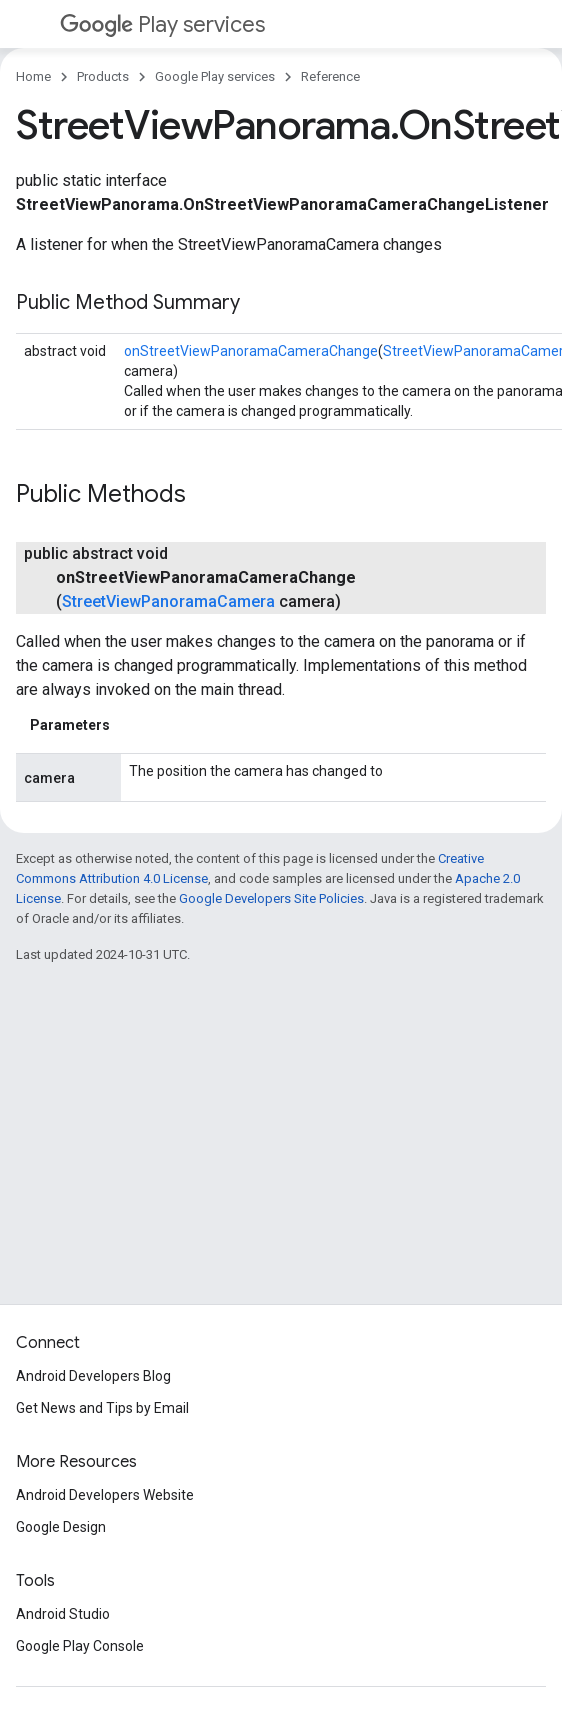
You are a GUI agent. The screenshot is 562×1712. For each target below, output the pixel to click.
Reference (330, 76)
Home (33, 76)
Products (103, 76)
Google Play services (215, 76)
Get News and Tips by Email (102, 1408)
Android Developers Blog (93, 1376)
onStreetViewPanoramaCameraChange (251, 351)
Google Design (61, 1527)
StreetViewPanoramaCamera (168, 601)
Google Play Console (80, 1646)
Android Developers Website (105, 1495)
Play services (162, 24)
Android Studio (63, 1614)
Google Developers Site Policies (271, 898)
